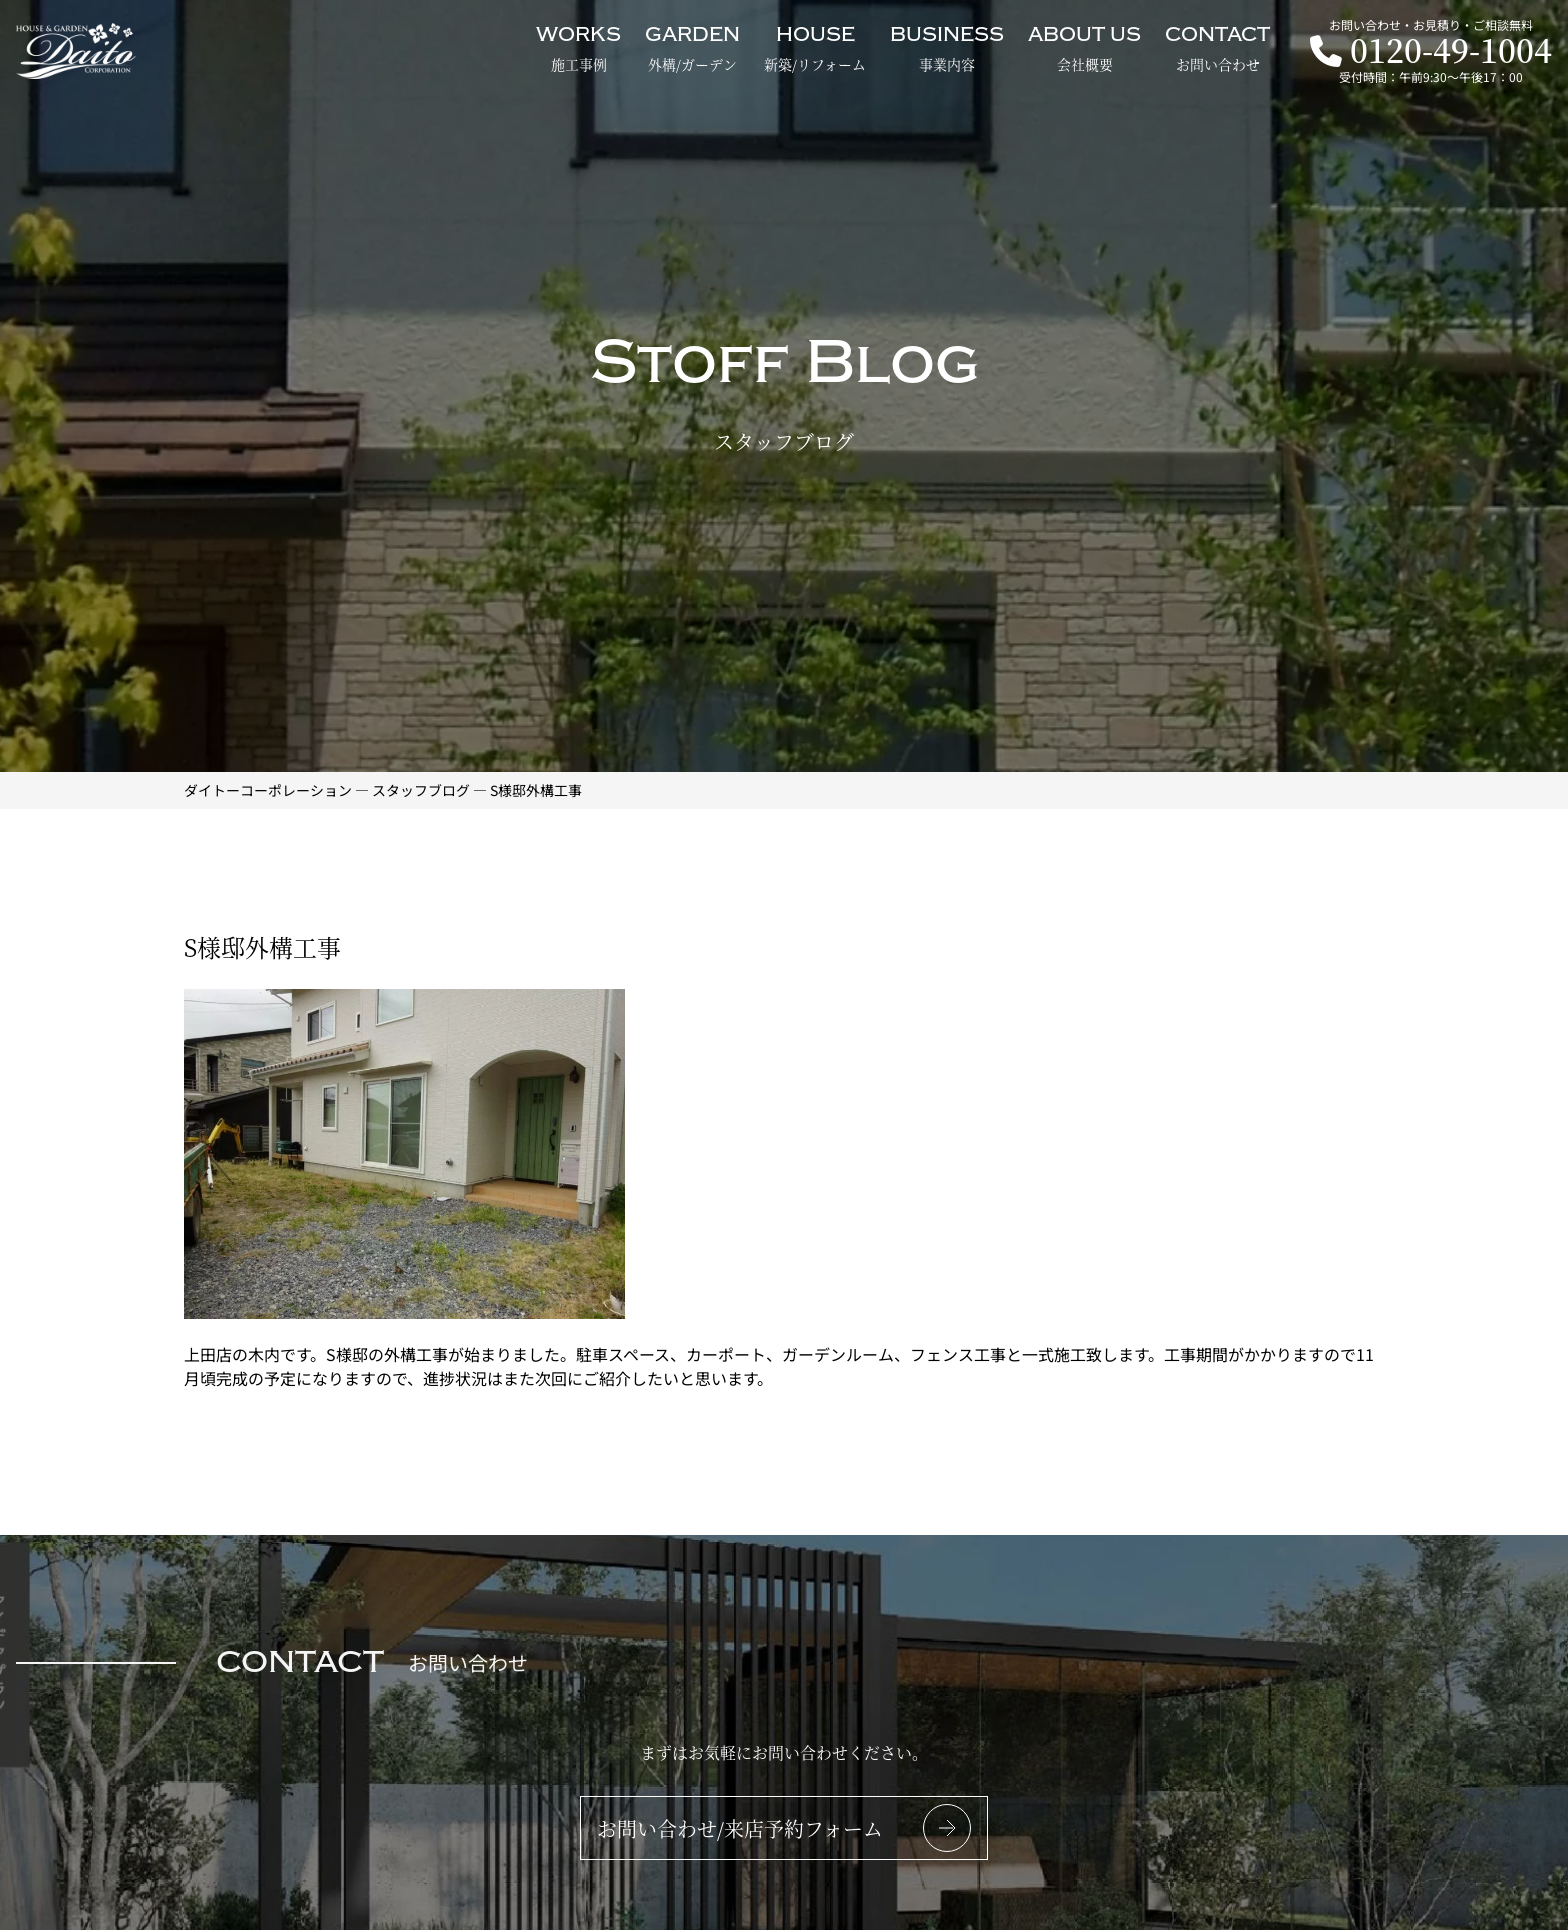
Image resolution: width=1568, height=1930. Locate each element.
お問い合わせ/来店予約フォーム (740, 1828)
